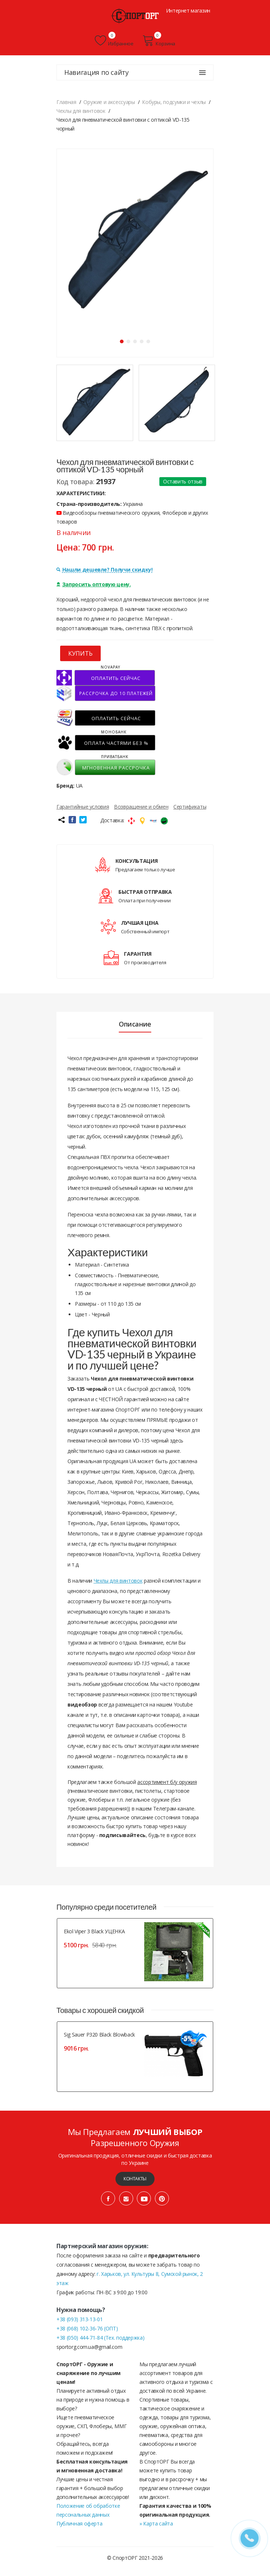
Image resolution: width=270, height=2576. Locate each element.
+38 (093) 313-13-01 (79, 2319)
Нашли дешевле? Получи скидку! (104, 569)
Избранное (114, 40)
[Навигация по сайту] (202, 72)
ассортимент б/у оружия (167, 1781)
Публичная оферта (79, 2523)
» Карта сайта (156, 2523)
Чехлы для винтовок (118, 1580)
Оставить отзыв (182, 481)
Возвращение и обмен (141, 806)
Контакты (135, 2179)
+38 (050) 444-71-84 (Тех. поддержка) (100, 2337)
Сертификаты (189, 806)
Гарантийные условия (82, 806)
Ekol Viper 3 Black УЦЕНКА (94, 1931)
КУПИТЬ (80, 653)
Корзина (158, 40)
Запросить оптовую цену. (93, 584)
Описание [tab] (135, 1024)
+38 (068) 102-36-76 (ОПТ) (87, 2328)
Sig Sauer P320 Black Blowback (99, 2034)
